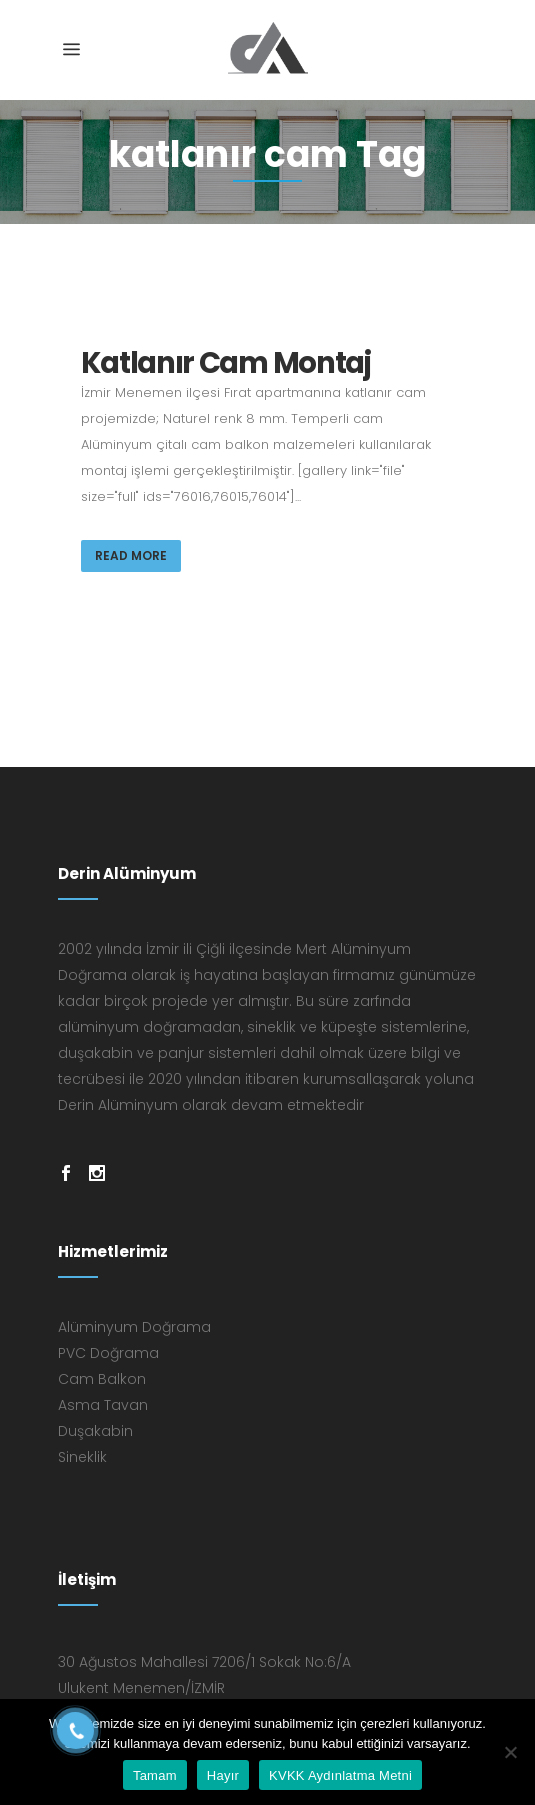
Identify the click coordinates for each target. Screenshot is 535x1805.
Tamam (155, 1775)
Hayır (223, 1775)
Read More (131, 555)
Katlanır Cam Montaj (226, 363)
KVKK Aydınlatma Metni (340, 1775)
